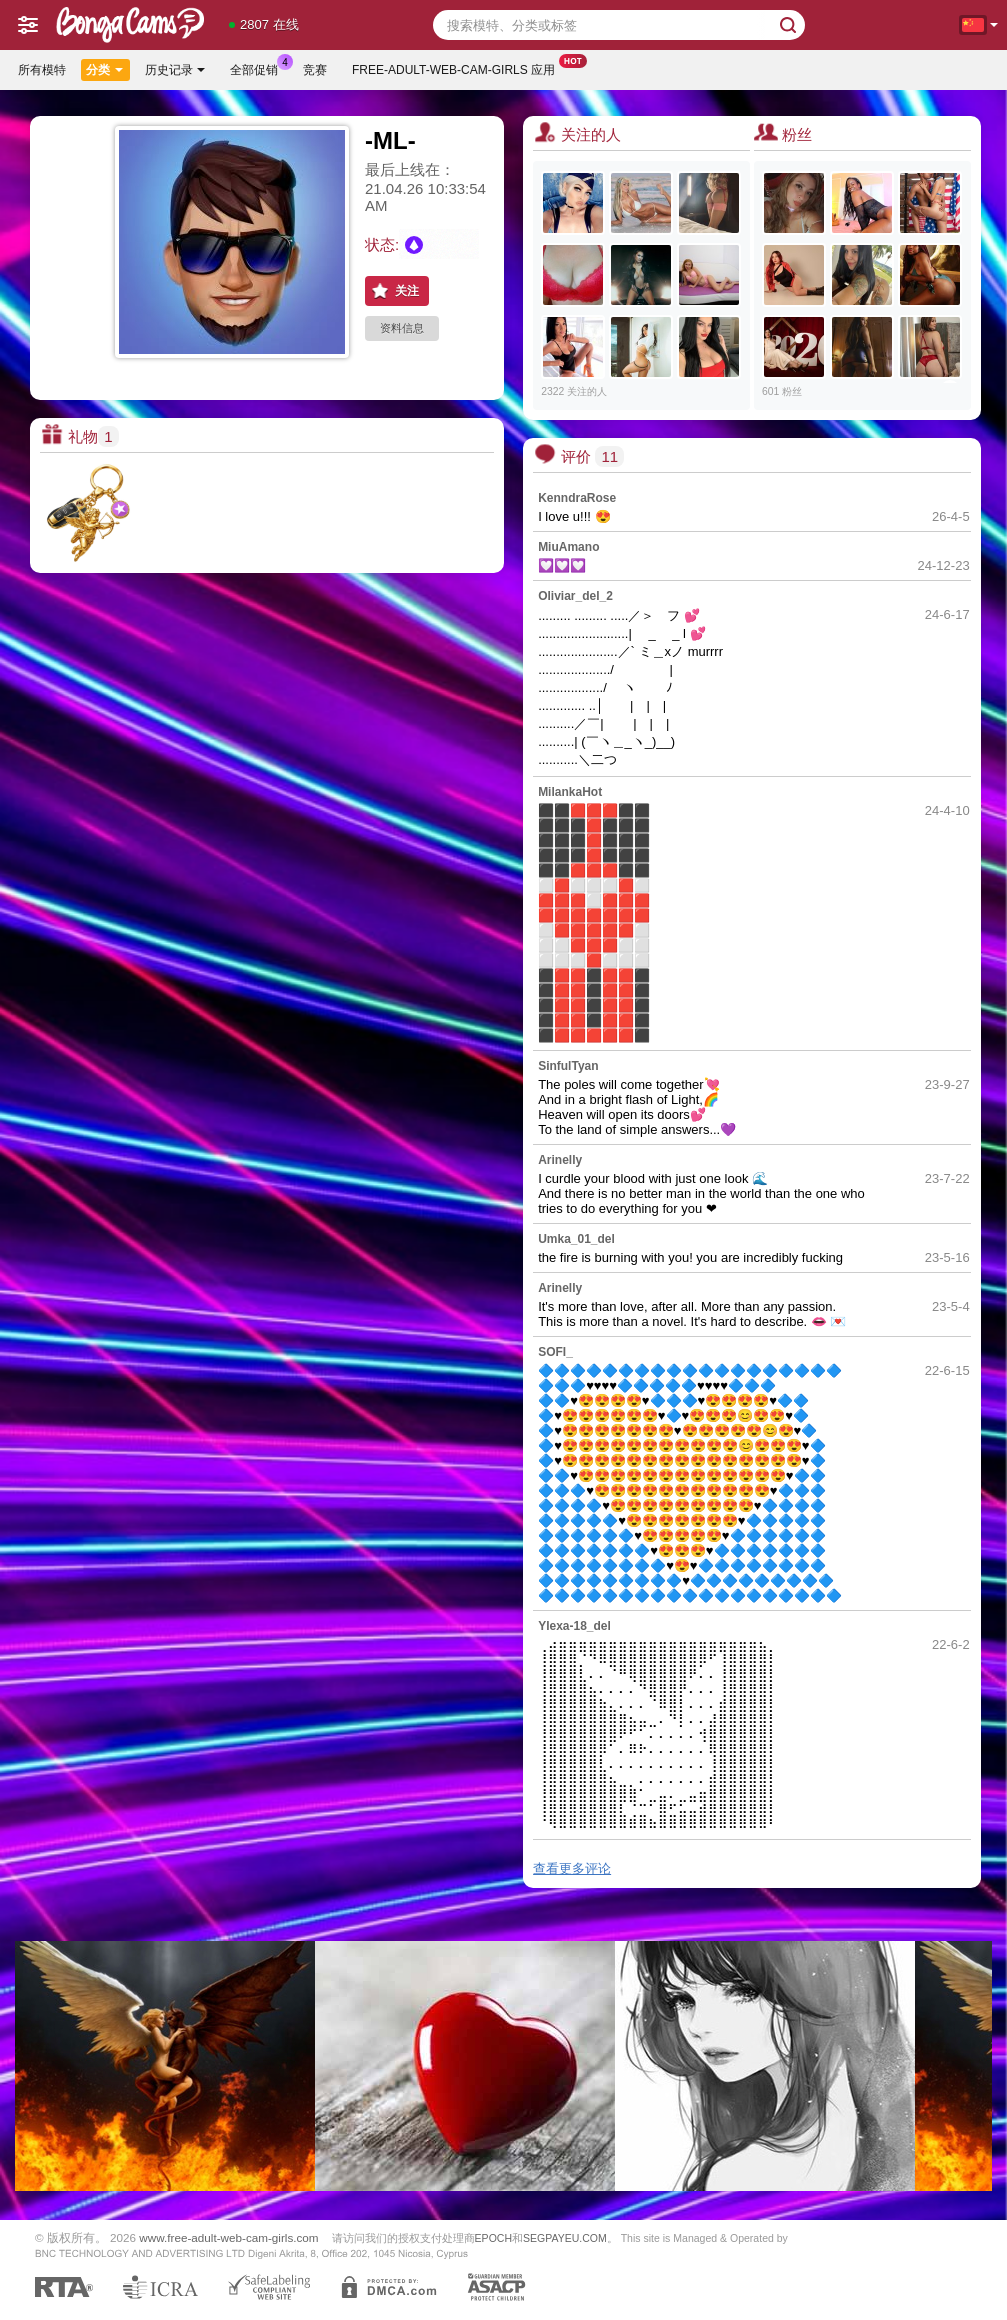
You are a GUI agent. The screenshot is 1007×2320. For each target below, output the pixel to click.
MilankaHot (570, 792)
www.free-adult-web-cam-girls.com (228, 2237)
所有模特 (42, 70)
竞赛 (315, 70)
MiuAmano (568, 547)
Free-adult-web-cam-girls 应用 (458, 68)
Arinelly (560, 1160)
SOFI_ (555, 1352)
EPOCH (493, 2238)
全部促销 (259, 68)
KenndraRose (577, 498)
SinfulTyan (568, 1066)
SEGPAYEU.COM (565, 2238)
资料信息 (402, 328)
